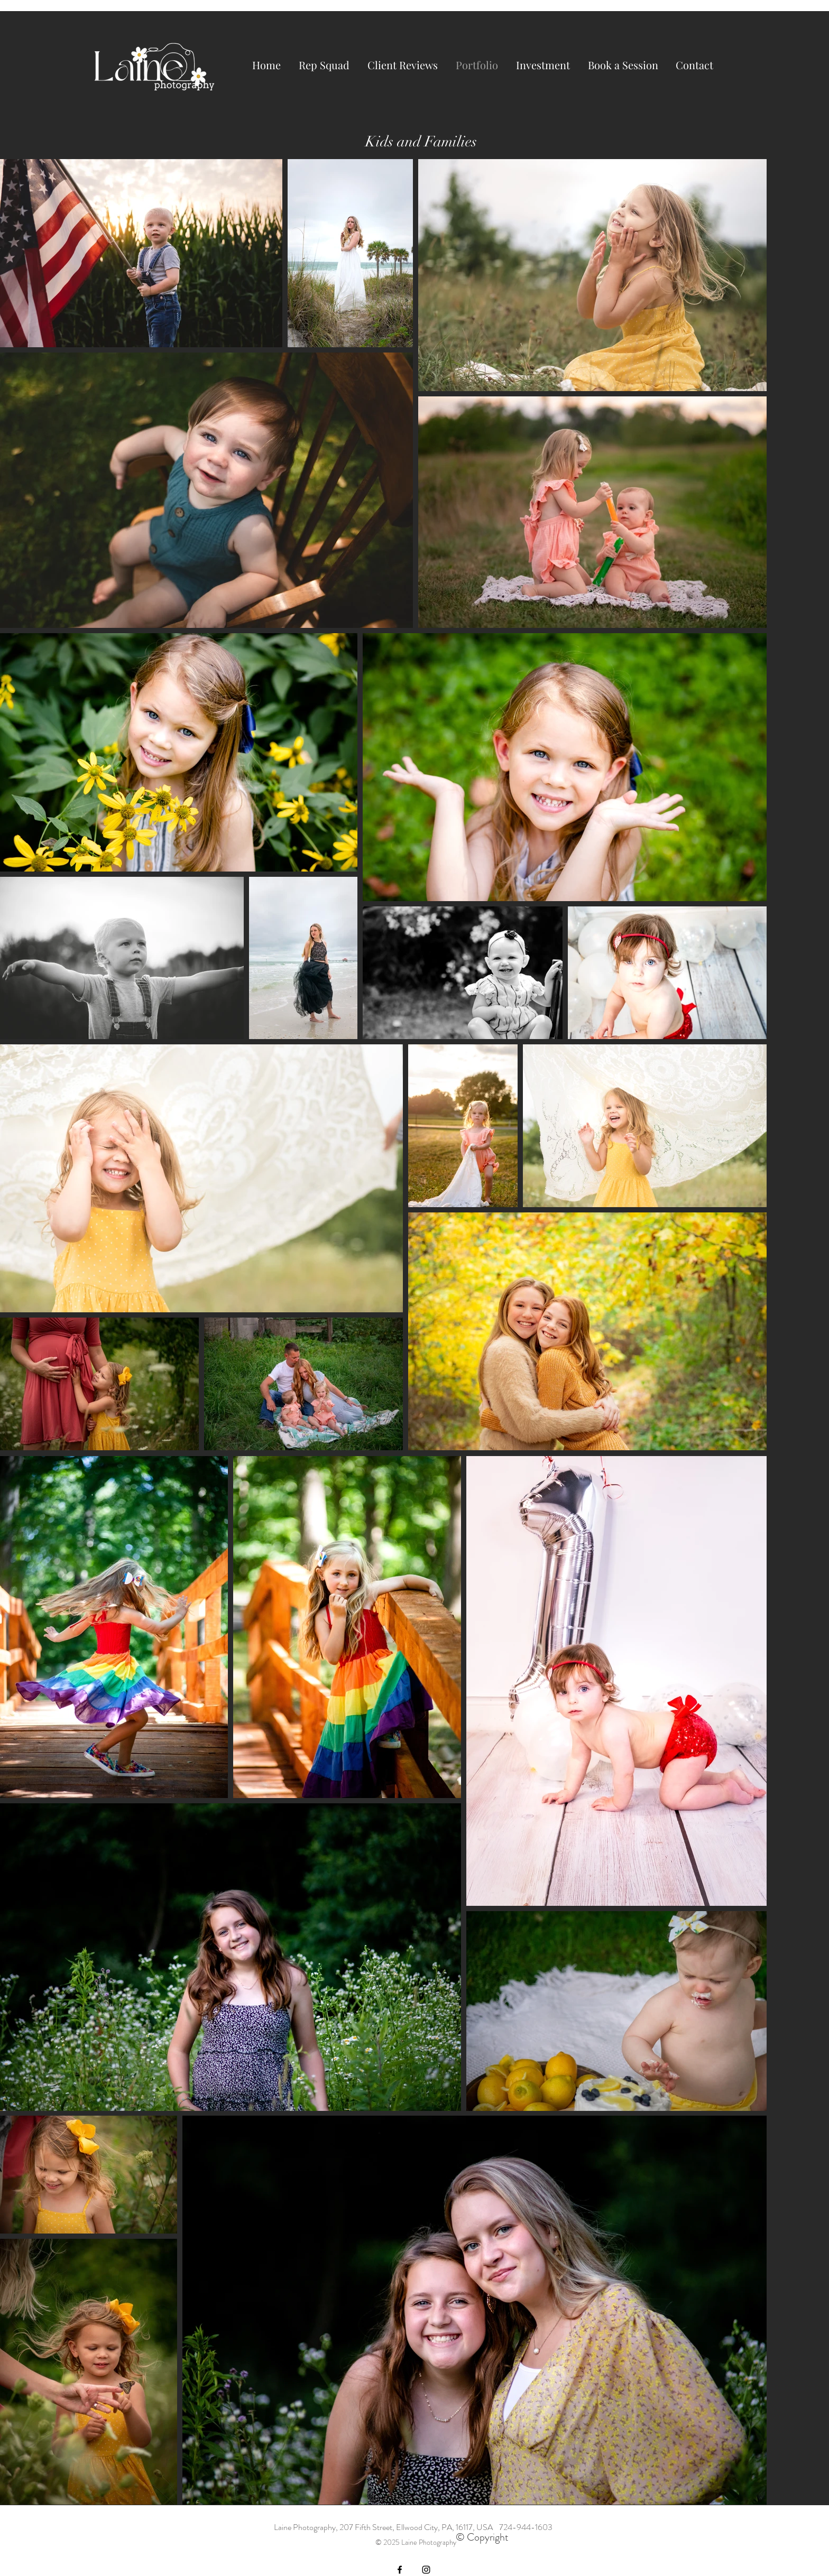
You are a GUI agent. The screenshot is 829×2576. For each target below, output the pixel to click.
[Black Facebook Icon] (399, 2569)
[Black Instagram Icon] (426, 2569)
